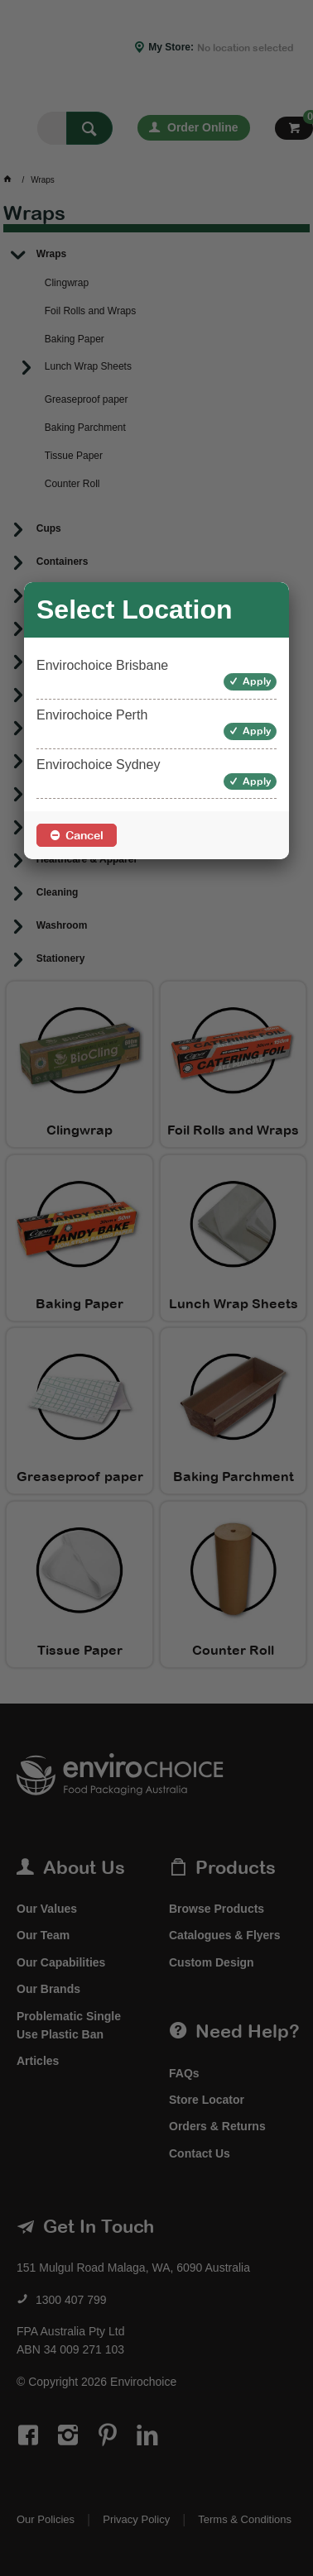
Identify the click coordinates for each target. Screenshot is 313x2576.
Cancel (84, 835)
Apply (257, 681)
